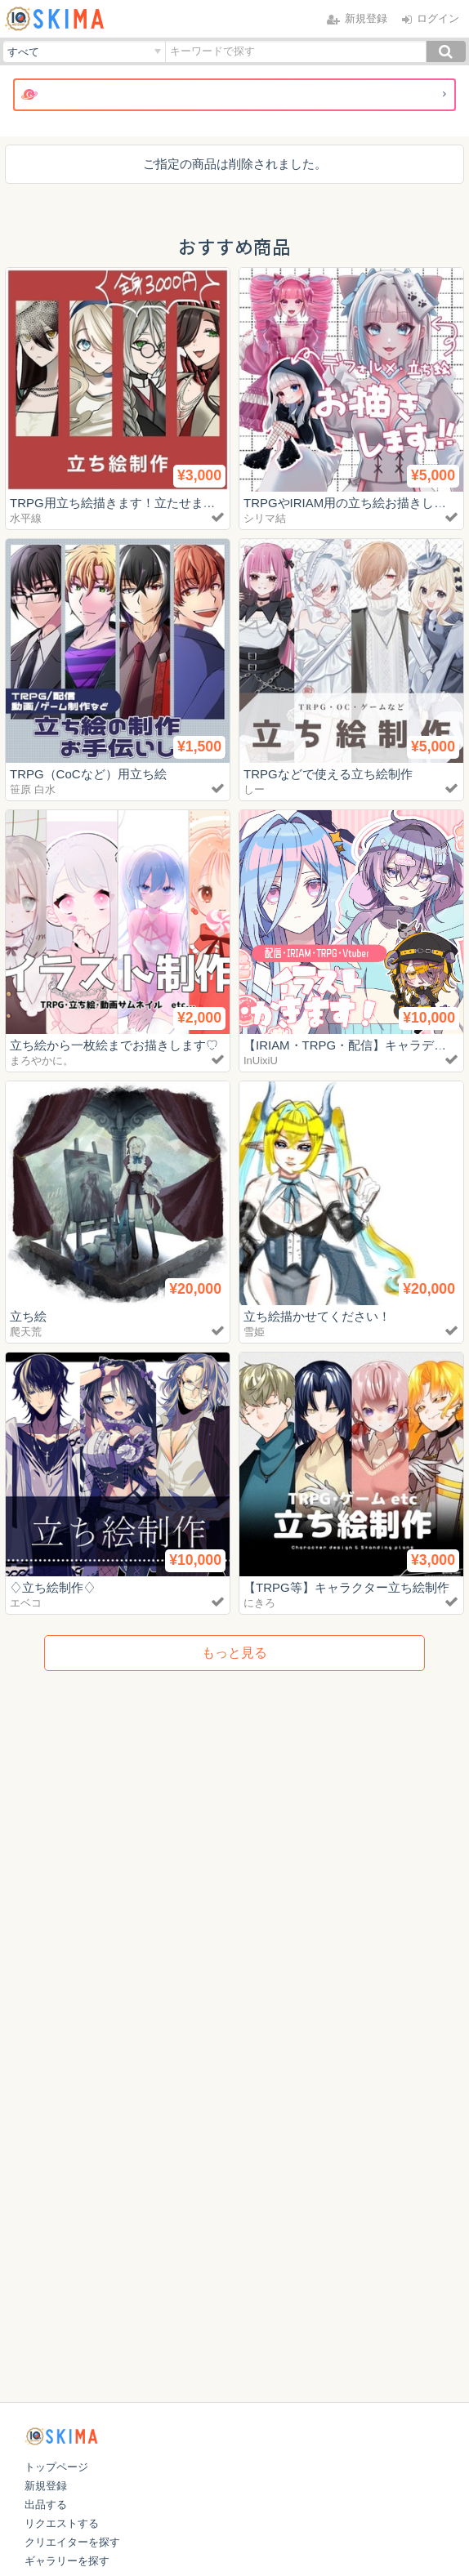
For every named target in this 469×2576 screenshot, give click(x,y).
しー (254, 789)
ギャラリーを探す (67, 2561)
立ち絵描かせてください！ (317, 1316)
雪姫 (254, 1332)
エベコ (26, 1603)
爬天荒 (26, 1332)
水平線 (26, 518)
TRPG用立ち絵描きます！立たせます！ (119, 503)
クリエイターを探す (72, 2542)
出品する (46, 2504)
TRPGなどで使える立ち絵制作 (328, 774)
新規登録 (46, 2486)
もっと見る (234, 1653)
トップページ (56, 2467)
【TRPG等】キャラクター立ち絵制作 (346, 1587)
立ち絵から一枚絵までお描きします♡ (114, 1045)
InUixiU (260, 1060)
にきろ (259, 1603)
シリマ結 (264, 518)
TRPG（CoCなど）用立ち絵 (88, 774)
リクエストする (62, 2523)
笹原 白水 (33, 789)
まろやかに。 (42, 1060)
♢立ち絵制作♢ (53, 1587)
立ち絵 (28, 1316)
